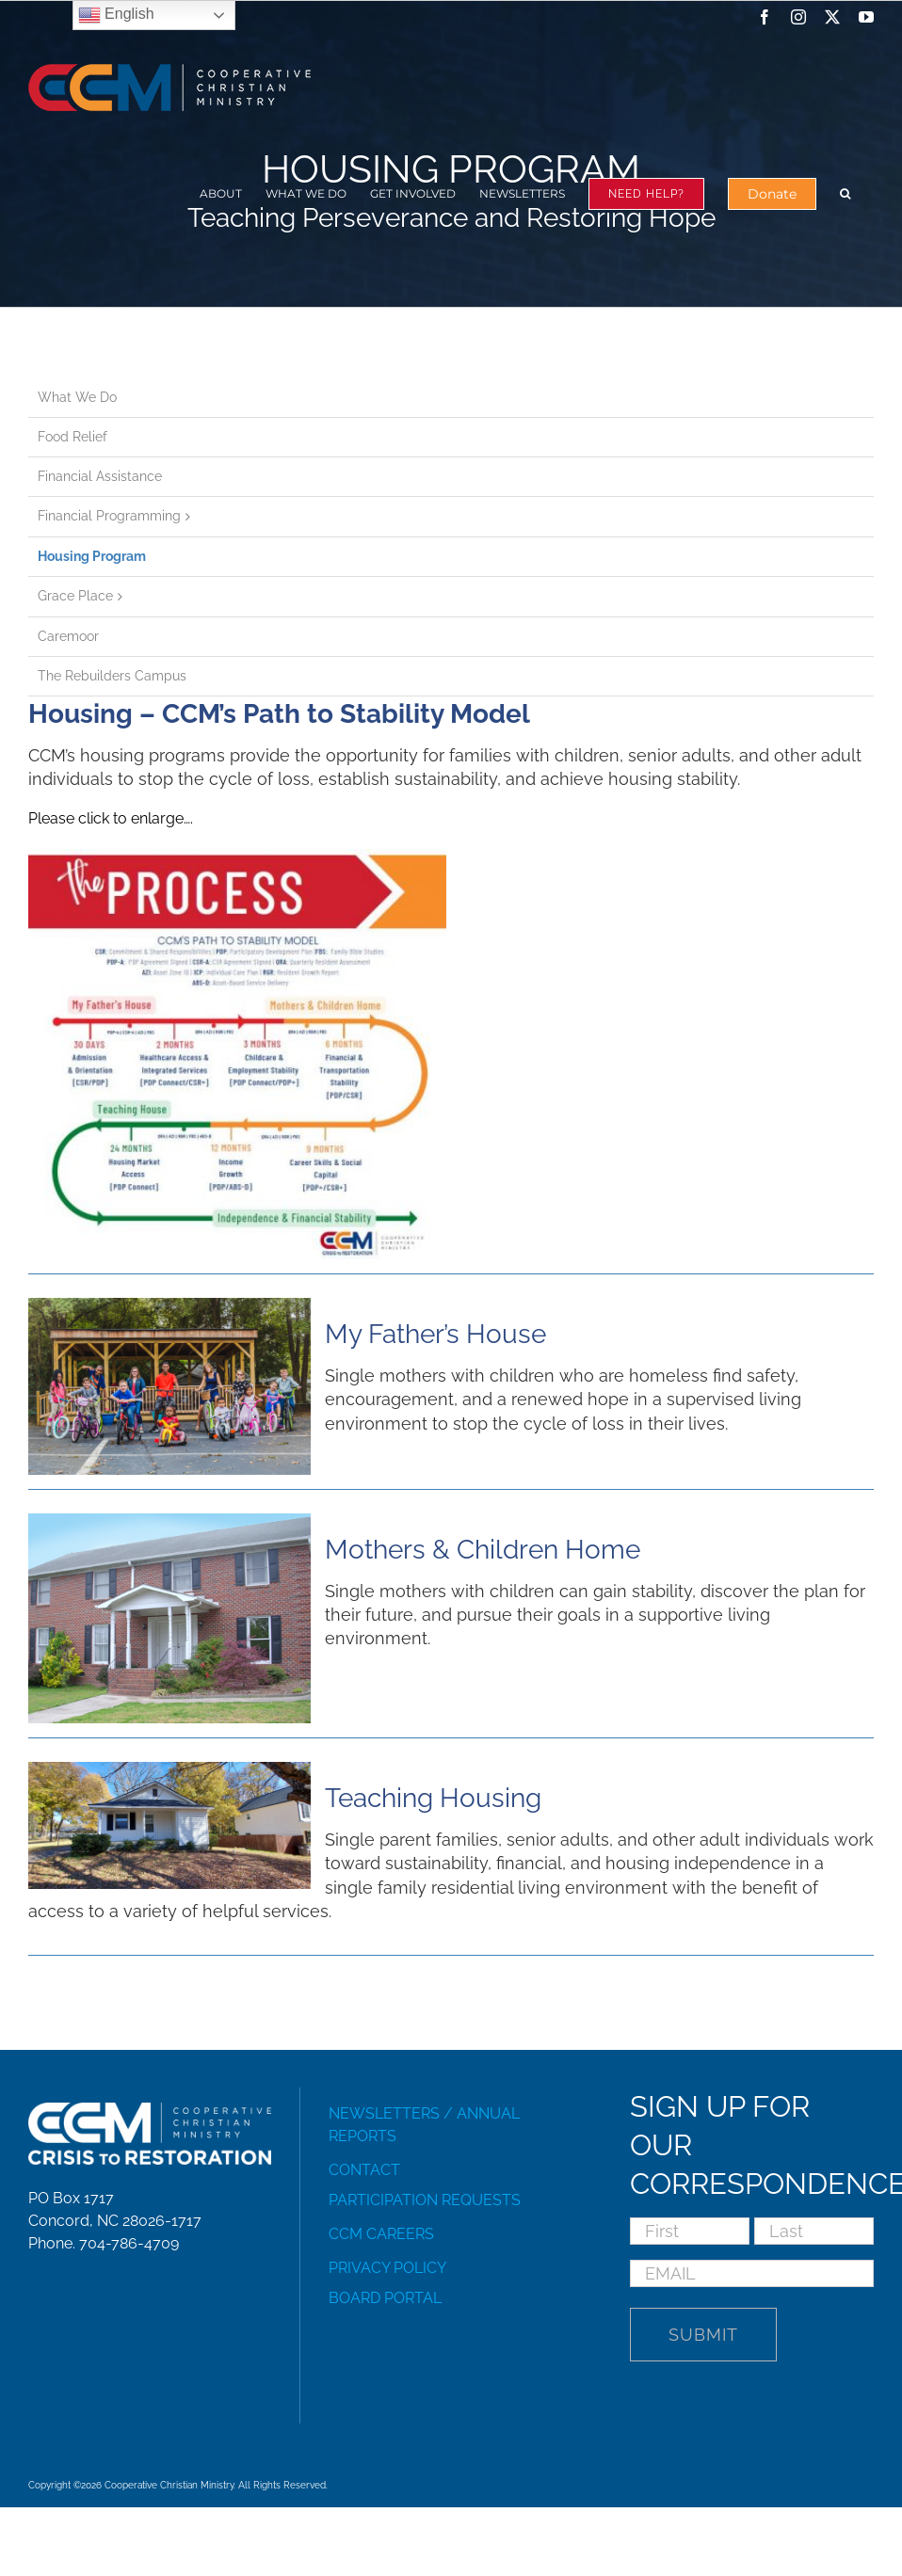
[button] (845, 193)
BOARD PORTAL (385, 2298)
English (116, 15)
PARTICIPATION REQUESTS (425, 2200)
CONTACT (364, 2170)
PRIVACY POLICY (387, 2268)
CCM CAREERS (381, 2234)
